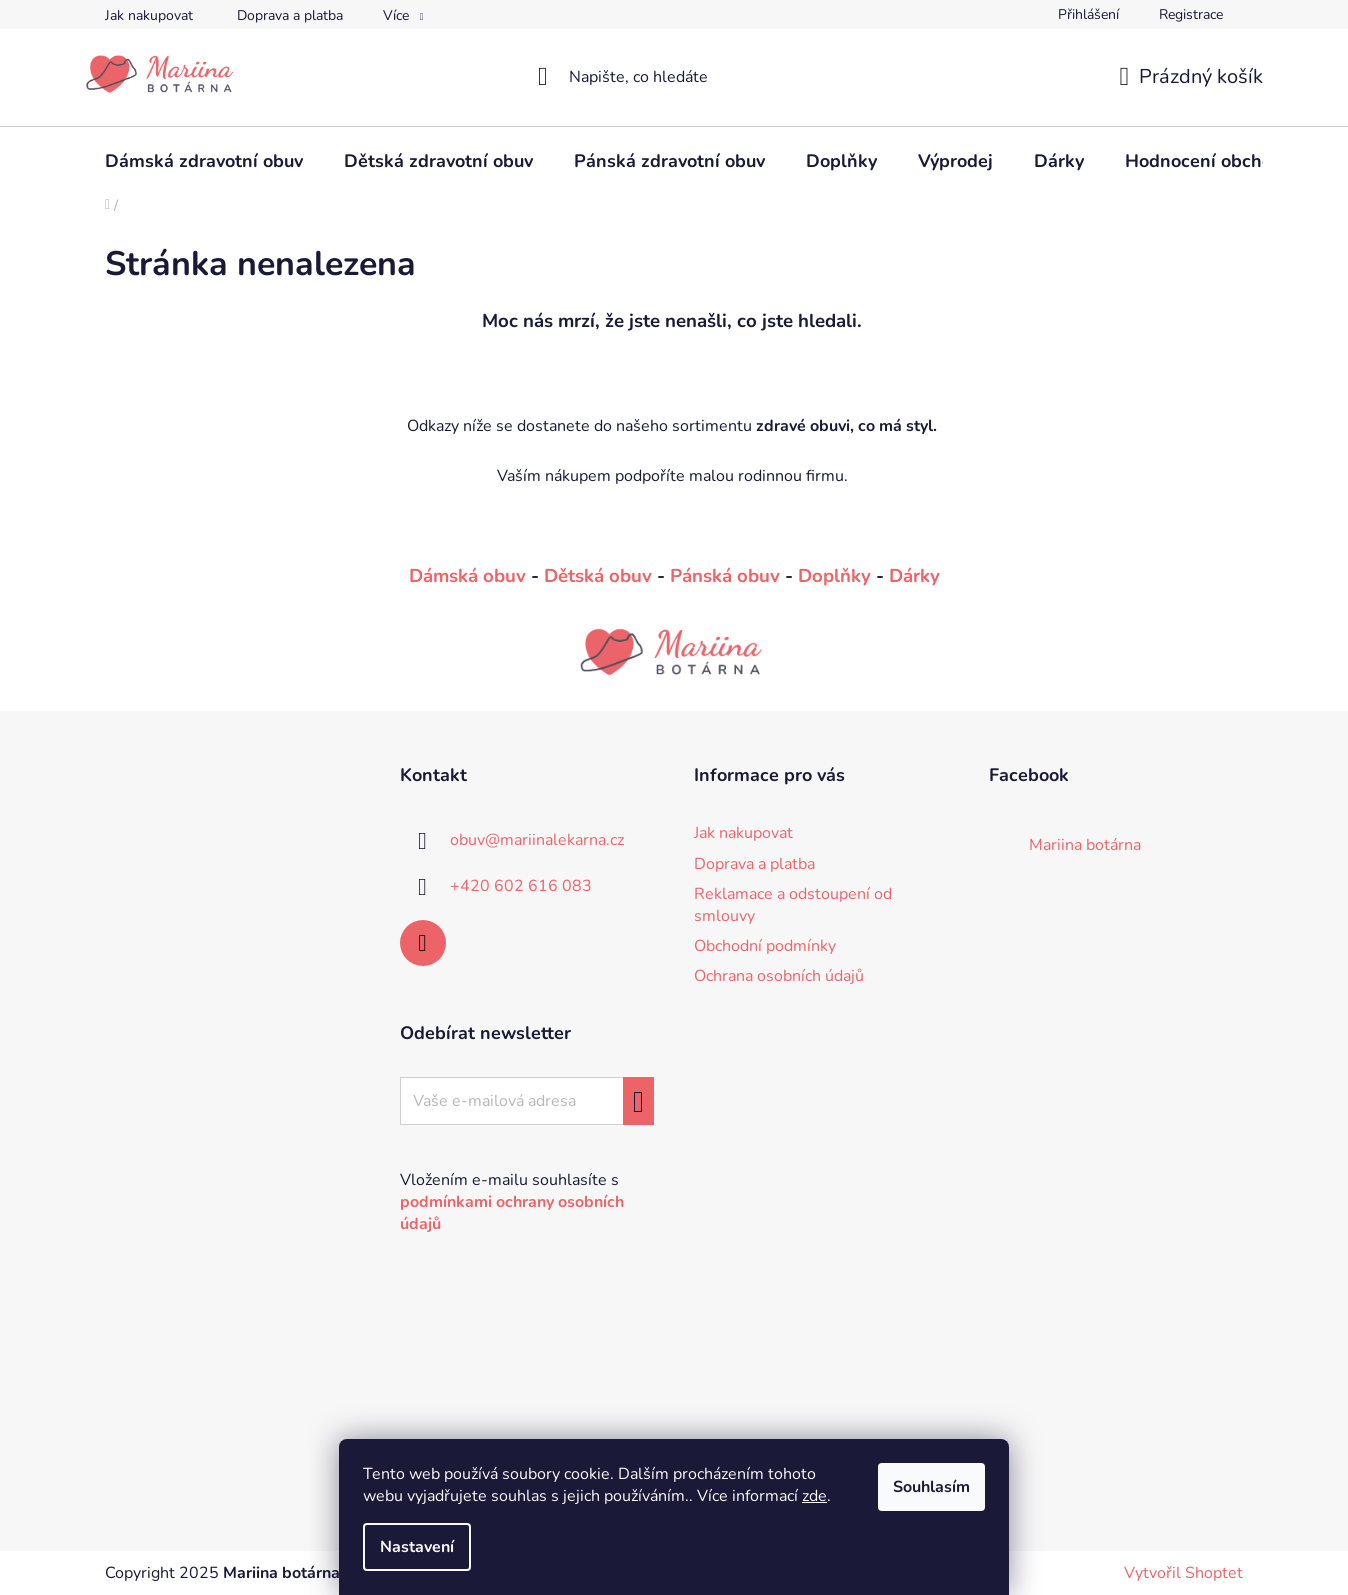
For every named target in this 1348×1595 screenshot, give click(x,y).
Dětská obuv (598, 576)
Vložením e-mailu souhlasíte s (512, 1202)
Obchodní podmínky (765, 946)
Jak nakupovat (149, 15)
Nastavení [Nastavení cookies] (417, 1547)
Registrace (1191, 14)
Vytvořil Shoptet (1183, 1573)
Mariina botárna (1085, 845)
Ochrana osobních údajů (779, 976)
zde (814, 1496)
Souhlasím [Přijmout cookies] (931, 1487)
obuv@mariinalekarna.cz (537, 840)
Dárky (914, 576)
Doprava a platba (290, 15)
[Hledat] (674, 77)
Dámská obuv (467, 576)
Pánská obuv (725, 576)
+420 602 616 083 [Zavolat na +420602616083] (521, 886)
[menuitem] (204, 161)
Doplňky (834, 576)
